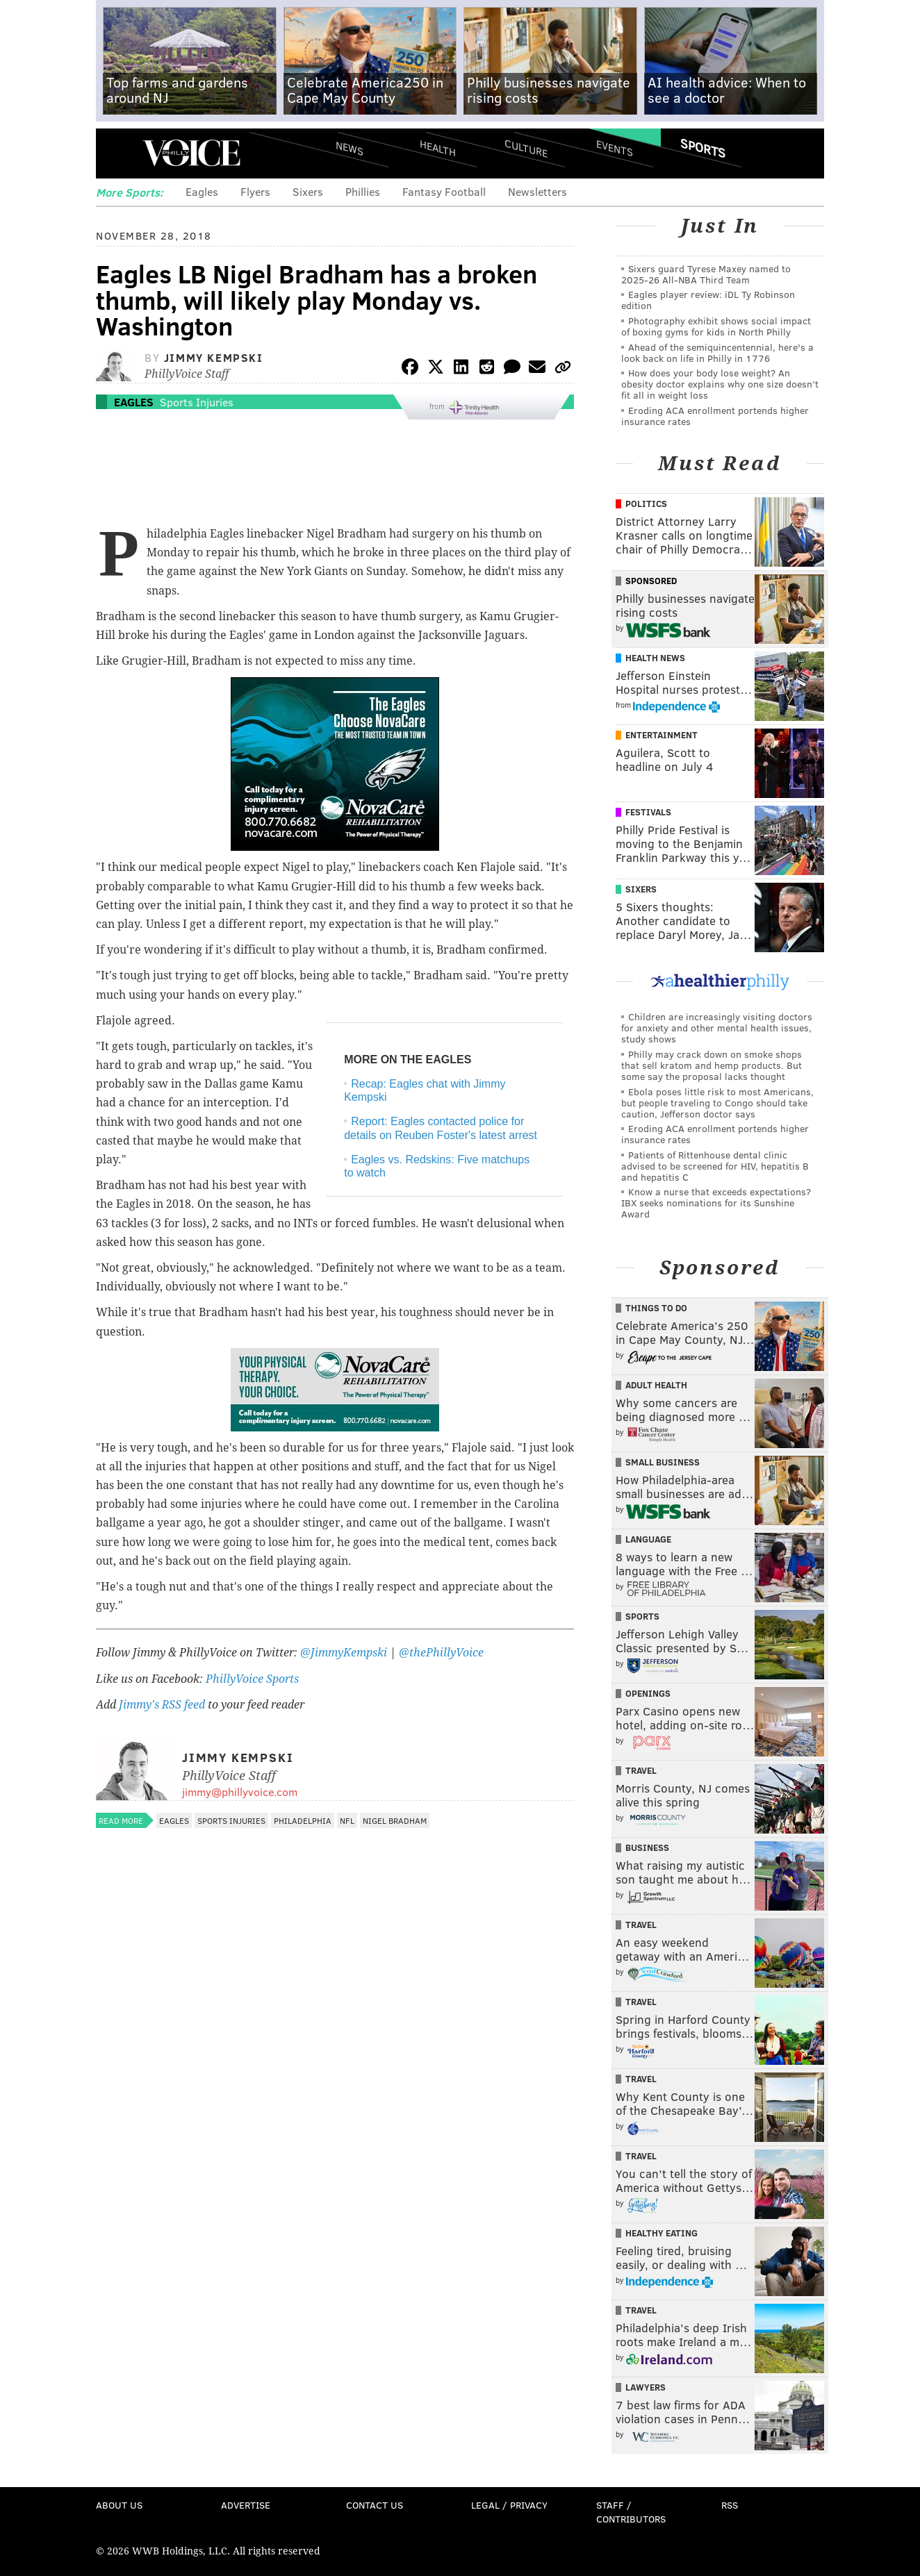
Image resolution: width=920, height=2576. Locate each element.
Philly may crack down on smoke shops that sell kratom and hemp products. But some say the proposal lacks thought (711, 1065)
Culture (526, 147)
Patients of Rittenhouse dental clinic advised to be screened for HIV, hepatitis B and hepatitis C (715, 1165)
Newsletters (537, 191)
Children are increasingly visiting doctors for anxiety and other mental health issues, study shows (716, 1027)
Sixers (308, 191)
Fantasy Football (444, 191)
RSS (729, 2504)
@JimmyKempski (343, 1652)
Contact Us (374, 2504)
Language (648, 1539)
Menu (118, 153)
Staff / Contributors (631, 2511)
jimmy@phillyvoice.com (239, 1791)
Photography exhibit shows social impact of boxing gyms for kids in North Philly (716, 326)
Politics (646, 503)
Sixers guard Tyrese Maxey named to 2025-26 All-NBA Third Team (706, 274)
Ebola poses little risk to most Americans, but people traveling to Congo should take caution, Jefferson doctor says (717, 1102)
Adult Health (656, 1385)
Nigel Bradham (395, 1820)
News (349, 148)
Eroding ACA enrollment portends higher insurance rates (715, 416)
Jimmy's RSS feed (162, 1704)
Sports (702, 148)
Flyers (255, 191)
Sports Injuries (196, 401)
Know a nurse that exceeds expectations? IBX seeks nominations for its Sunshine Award (716, 1202)
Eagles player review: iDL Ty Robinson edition (708, 300)
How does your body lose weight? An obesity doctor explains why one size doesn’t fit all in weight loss (720, 383)
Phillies (362, 191)
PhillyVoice (191, 152)
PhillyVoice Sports (252, 1679)
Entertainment (661, 735)
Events (614, 147)
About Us (119, 2504)
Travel (641, 1770)
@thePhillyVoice (441, 1652)
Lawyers (645, 2387)
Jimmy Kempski (213, 357)
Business (647, 1847)
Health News (655, 657)
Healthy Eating (661, 2233)
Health (438, 147)
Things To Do (656, 1308)
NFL (347, 1820)
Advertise (245, 2504)
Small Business (662, 1462)
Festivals (648, 812)
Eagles (202, 191)
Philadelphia (302, 1820)
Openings (648, 1693)
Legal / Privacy (509, 2504)
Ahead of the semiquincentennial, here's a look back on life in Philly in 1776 (717, 352)
